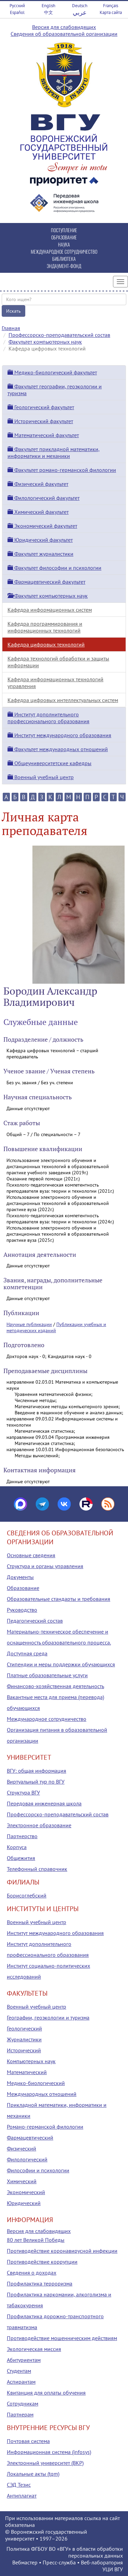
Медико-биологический (36, 2083)
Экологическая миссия (34, 2349)
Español (17, 12)
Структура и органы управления (45, 1566)
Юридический (24, 2203)
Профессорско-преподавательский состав (59, 334)
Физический (21, 2148)
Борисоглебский (26, 1895)
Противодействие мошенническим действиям (62, 2338)
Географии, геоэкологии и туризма (48, 2017)
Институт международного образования (59, 735)
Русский (17, 6)
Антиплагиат (22, 2495)
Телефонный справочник (37, 1868)
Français (110, 6)
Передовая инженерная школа (44, 1803)
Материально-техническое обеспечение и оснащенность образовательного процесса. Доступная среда (59, 1642)
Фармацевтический (30, 2137)
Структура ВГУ (23, 1792)
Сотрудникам (22, 2403)
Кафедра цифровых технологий (46, 644)
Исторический (24, 2050)
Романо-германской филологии (45, 2126)
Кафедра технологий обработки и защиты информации (58, 662)
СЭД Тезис (19, 2484)
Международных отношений (41, 2093)
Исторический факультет (40, 421)
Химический (22, 2181)
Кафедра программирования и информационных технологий (45, 627)
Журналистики (24, 2039)
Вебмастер (25, 2562)
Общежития (21, 1858)
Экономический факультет (42, 525)
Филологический (27, 2159)
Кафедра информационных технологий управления (55, 682)
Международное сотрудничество (46, 1718)
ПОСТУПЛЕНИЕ (64, 230)
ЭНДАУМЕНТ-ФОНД (64, 265)
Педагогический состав (35, 1620)
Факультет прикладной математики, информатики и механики (54, 452)
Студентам (19, 2370)
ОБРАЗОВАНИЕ (64, 237)
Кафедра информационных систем (50, 609)
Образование (23, 1587)
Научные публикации (29, 1324)
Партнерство (22, 1836)
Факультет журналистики (40, 553)
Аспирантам (21, 2381)
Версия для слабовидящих (64, 27)
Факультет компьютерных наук (45, 341)
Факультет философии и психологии (54, 567)
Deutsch (79, 6)
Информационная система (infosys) (49, 2451)
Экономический (26, 2192)
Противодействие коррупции (42, 2261)
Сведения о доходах (31, 2272)
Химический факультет (38, 511)
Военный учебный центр (41, 777)
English (48, 6)
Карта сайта (111, 12)
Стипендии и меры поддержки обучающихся (61, 1664)
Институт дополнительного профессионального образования (48, 718)
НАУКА (64, 244)
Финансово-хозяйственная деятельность (55, 1686)
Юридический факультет (40, 539)
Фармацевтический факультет (46, 581)
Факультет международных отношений (58, 749)
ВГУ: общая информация (36, 1770)
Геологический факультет (41, 407)
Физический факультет (38, 483)
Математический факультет (43, 435)
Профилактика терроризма (39, 2283)
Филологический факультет (44, 497)
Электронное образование (39, 1825)
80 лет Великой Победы (36, 2239)
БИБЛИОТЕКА (64, 258)
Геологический (24, 2028)
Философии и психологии (38, 2170)
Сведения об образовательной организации (64, 33)
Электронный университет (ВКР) (45, 2462)
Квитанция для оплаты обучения (46, 2392)
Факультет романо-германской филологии (62, 469)
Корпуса (17, 1847)
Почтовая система (28, 2441)
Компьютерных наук (31, 2061)
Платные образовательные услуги (47, 1675)
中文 (48, 12)
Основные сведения (31, 1555)
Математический (27, 2072)
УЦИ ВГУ (112, 2569)
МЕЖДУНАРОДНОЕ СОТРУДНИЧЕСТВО (64, 251)
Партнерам (20, 2414)
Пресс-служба (59, 2562)
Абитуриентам (24, 2359)
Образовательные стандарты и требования (58, 1598)
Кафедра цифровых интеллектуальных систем (63, 700)
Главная (11, 328)
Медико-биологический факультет (52, 372)
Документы (20, 1577)
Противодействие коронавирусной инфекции (62, 2250)
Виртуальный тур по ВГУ (36, 1781)
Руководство (22, 1609)
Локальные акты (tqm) (33, 2473)
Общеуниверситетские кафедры (49, 763)
